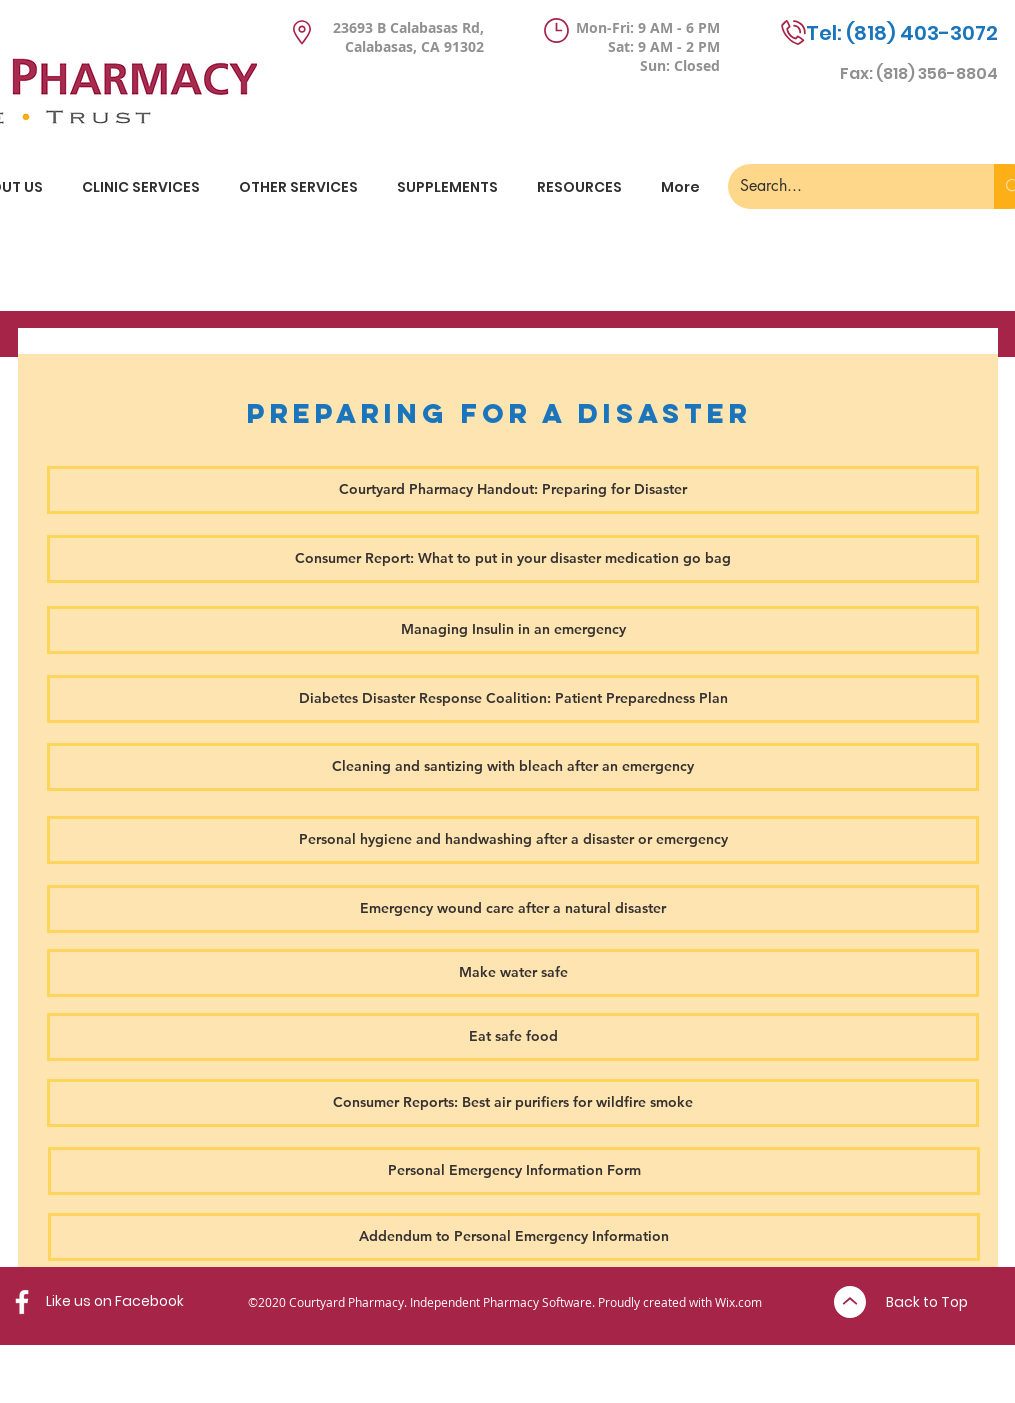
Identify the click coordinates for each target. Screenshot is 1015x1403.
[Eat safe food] (513, 1037)
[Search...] (846, 186)
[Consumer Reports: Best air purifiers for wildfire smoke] (513, 1103)
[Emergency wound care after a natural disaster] (513, 909)
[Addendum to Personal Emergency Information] (514, 1237)
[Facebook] (22, 1302)
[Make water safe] (513, 973)
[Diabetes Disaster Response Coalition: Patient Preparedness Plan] (513, 699)
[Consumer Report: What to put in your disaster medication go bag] (513, 559)
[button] (448, 187)
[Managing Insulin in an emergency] (513, 630)
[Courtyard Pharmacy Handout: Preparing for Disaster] (513, 490)
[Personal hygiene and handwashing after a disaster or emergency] (513, 840)
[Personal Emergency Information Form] (514, 1171)
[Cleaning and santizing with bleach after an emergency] (513, 767)
